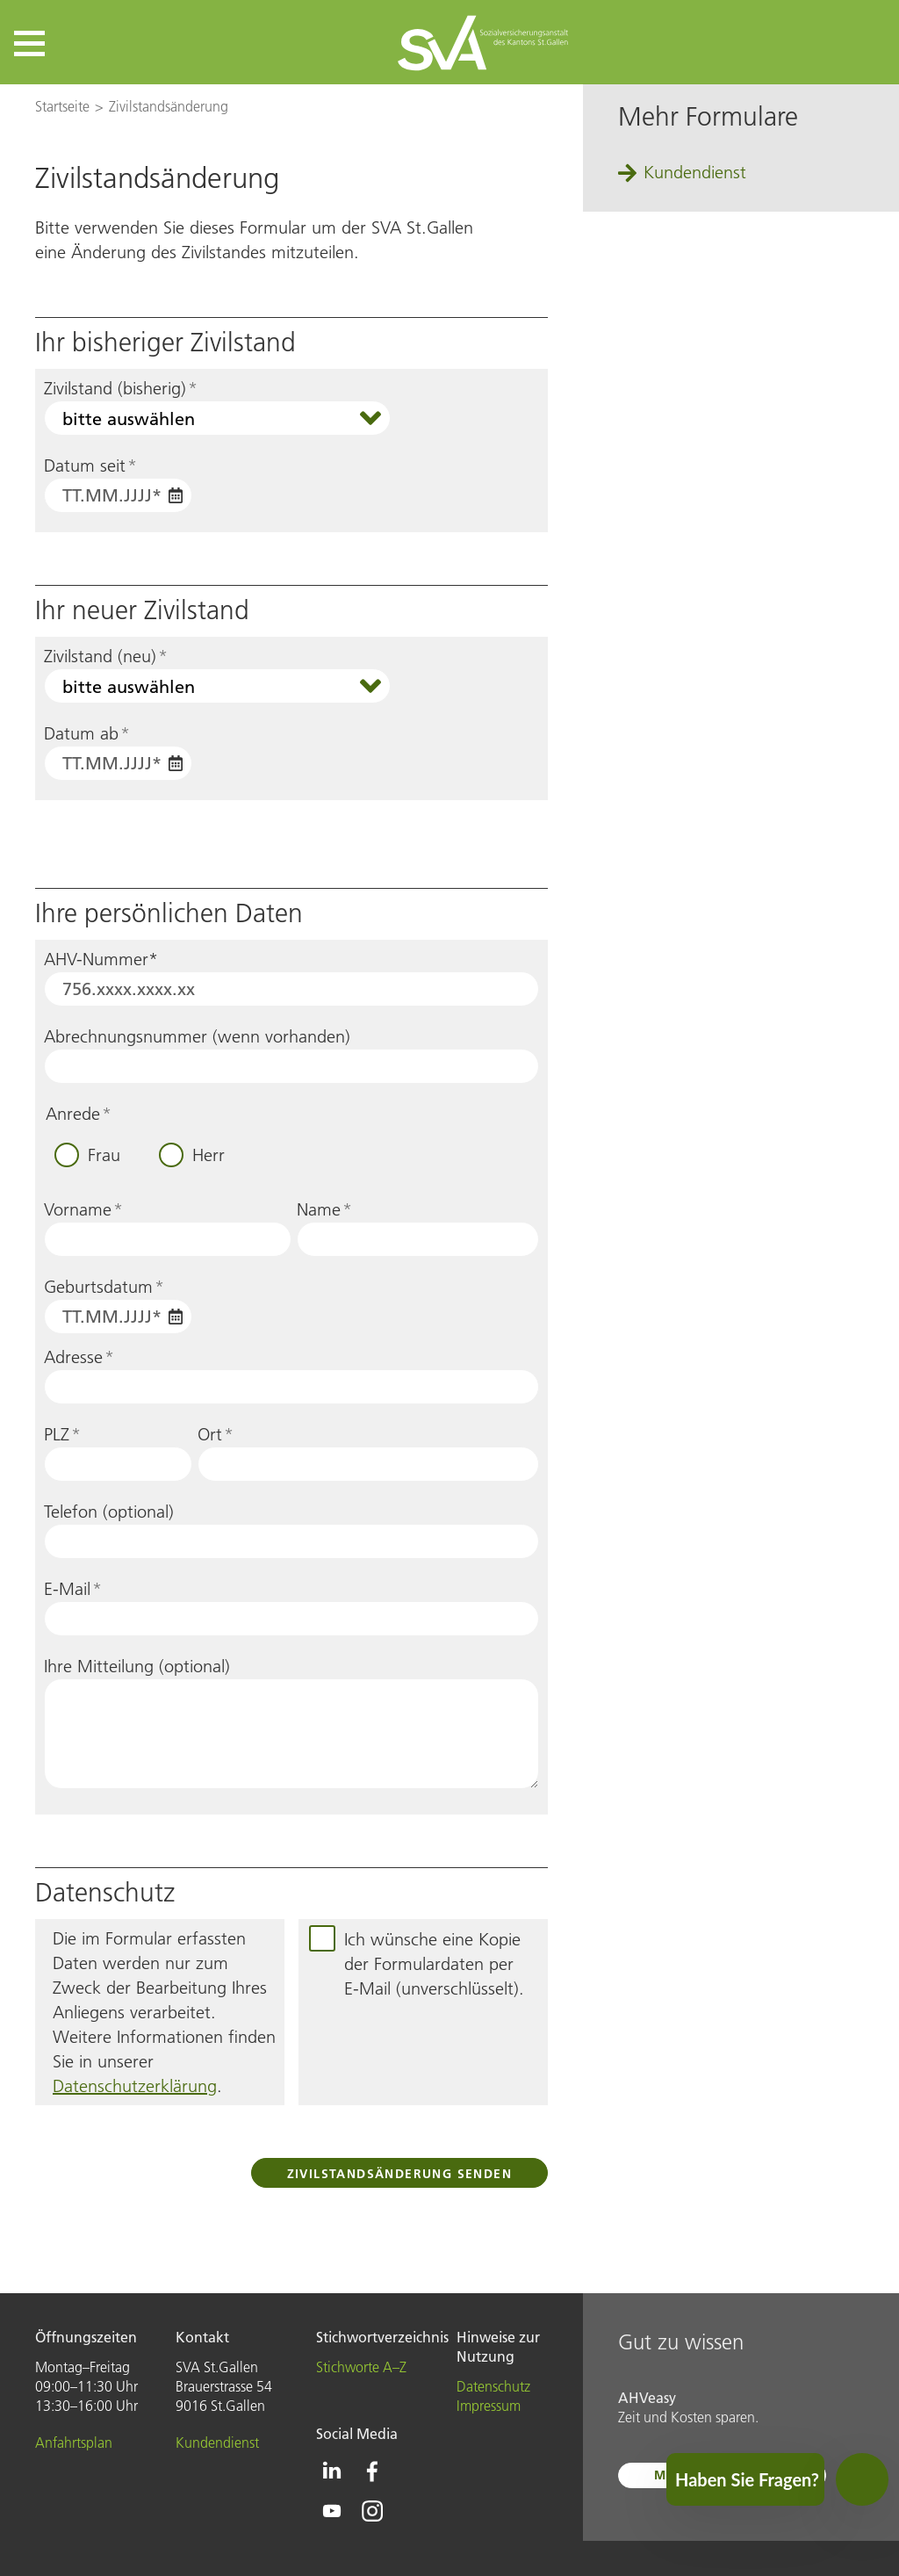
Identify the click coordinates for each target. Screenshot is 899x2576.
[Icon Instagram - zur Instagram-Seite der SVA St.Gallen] (372, 2511)
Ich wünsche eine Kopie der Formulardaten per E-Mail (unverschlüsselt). (434, 1964)
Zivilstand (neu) (106, 656)
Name (324, 1209)
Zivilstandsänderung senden (399, 2174)
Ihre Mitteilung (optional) (137, 1666)
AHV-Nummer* (101, 959)
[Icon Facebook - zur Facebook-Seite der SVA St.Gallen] (372, 2470)
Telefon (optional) (109, 1511)
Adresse (79, 1356)
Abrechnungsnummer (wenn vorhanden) (197, 1036)
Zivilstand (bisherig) (121, 388)
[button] (29, 43)
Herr (208, 1154)
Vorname (83, 1209)
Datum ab (87, 733)
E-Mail (73, 1588)
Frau (104, 1154)
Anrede (78, 1113)
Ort (216, 1434)
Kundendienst (695, 172)
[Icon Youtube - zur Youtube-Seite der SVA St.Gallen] (332, 2511)
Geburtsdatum (104, 1286)
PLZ (62, 1434)
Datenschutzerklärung (135, 2085)
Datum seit (90, 465)
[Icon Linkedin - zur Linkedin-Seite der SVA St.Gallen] (332, 2470)
